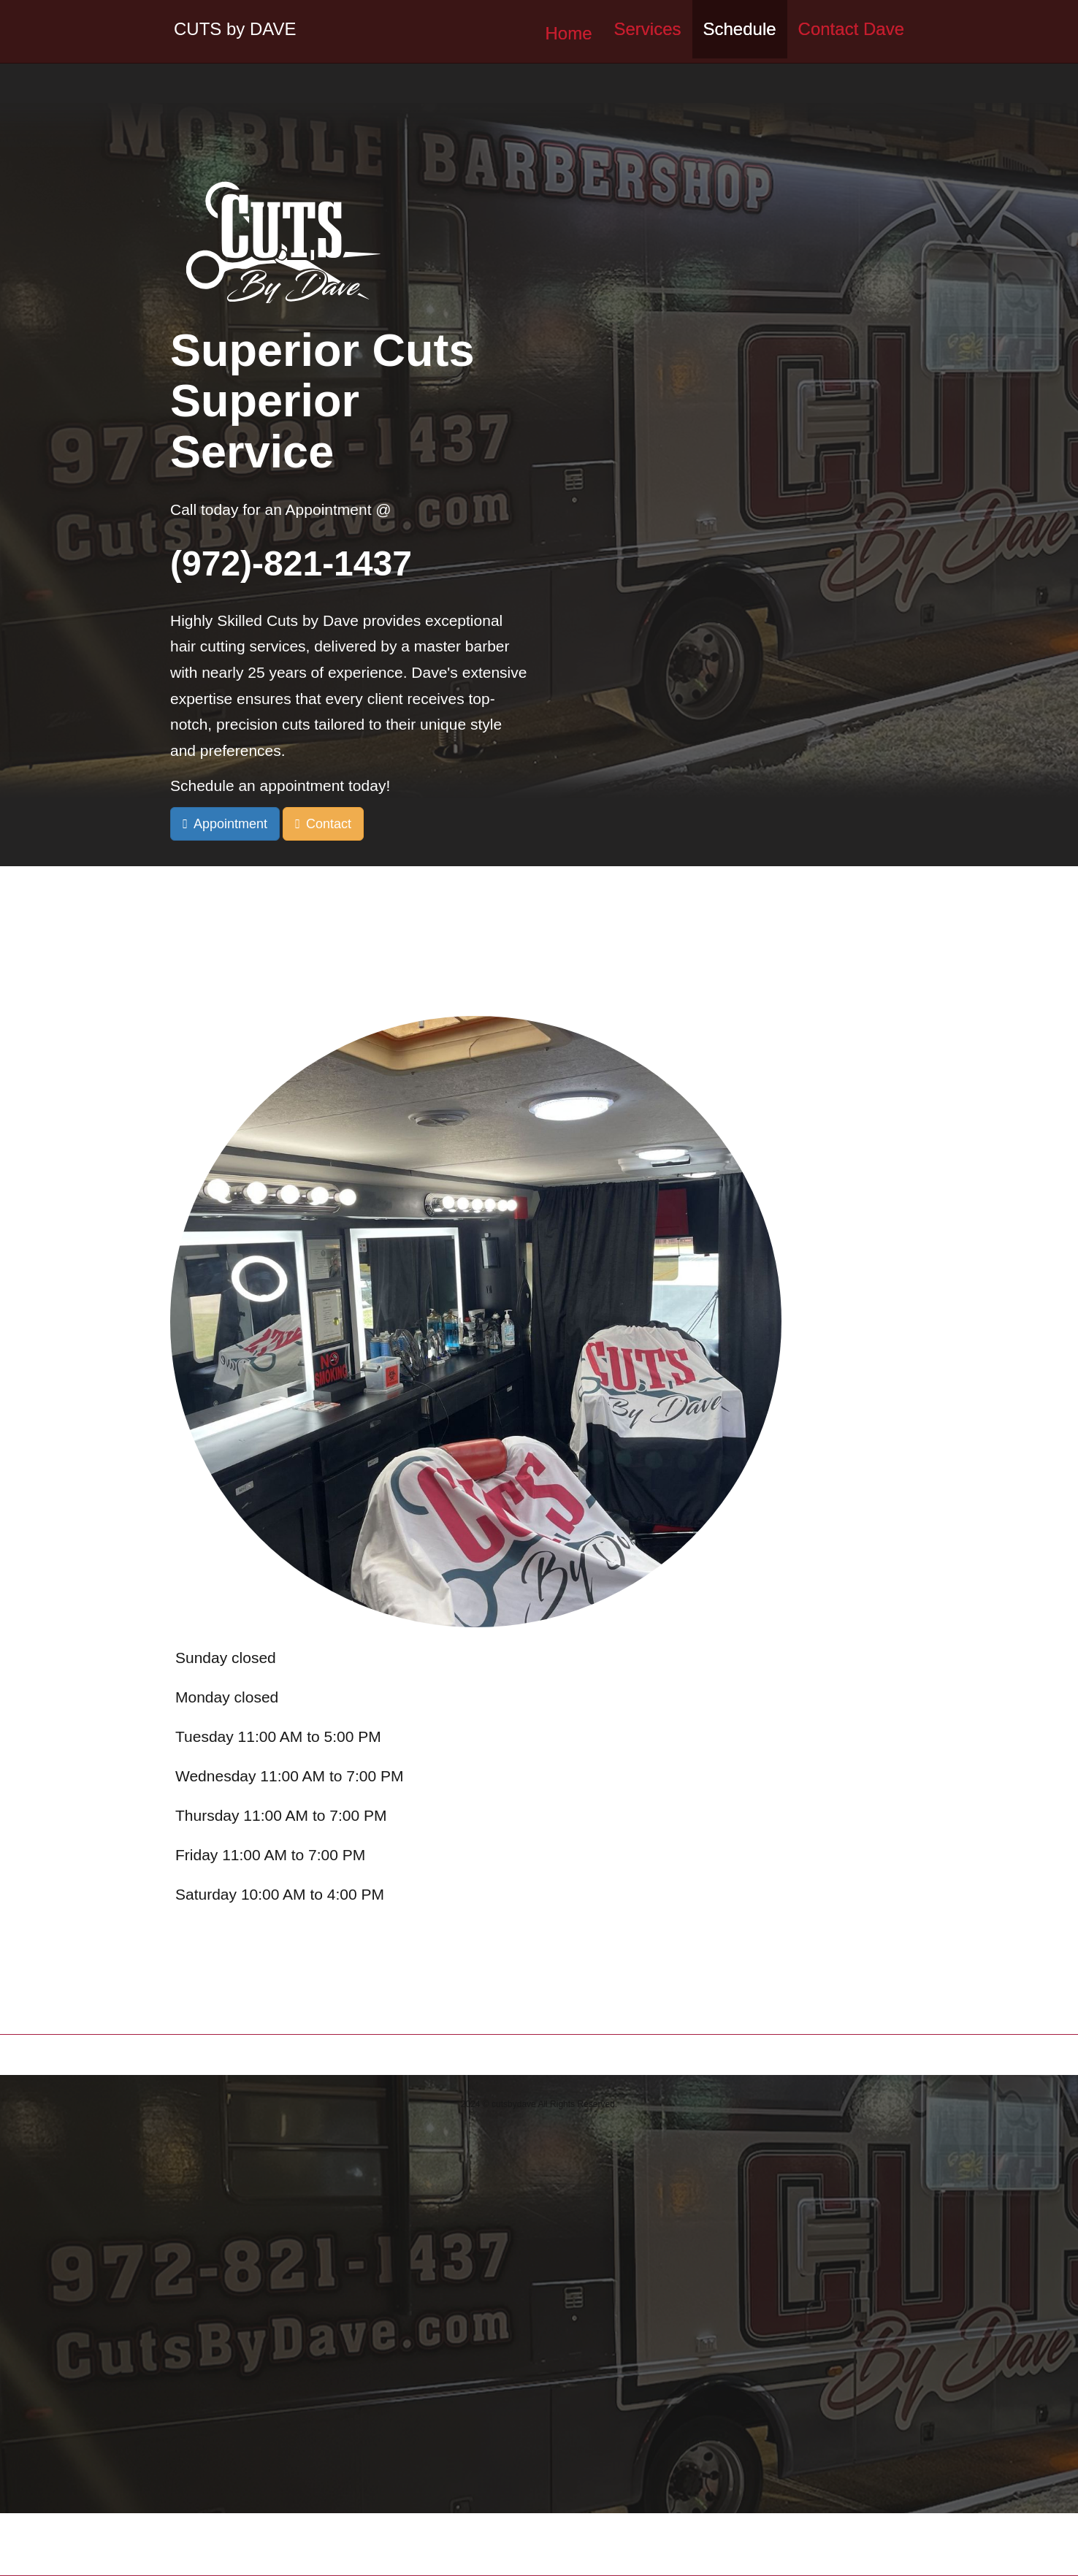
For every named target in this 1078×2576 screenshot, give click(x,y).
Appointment (230, 824)
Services (647, 29)
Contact (328, 824)
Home (568, 33)
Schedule (739, 29)
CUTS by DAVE (235, 29)
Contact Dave (851, 29)
